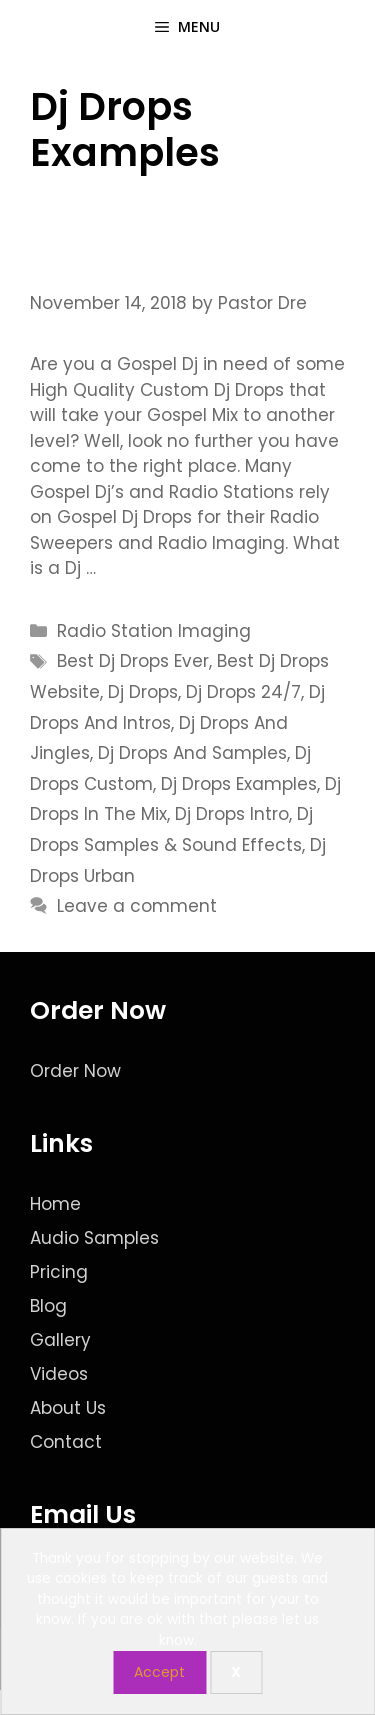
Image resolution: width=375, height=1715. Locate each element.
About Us (68, 1408)
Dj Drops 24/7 (243, 692)
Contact (66, 1442)
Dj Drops (143, 692)
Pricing (59, 1272)
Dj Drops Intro (232, 814)
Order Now (75, 1071)
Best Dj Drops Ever (133, 661)
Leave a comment (137, 906)
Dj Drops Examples (239, 784)
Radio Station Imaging (154, 631)
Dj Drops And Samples (192, 753)
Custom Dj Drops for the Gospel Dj (178, 236)
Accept (159, 1672)
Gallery (60, 1340)
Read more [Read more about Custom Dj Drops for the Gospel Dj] (149, 568)
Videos (59, 1374)
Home (55, 1204)
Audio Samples (94, 1238)
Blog (48, 1306)
